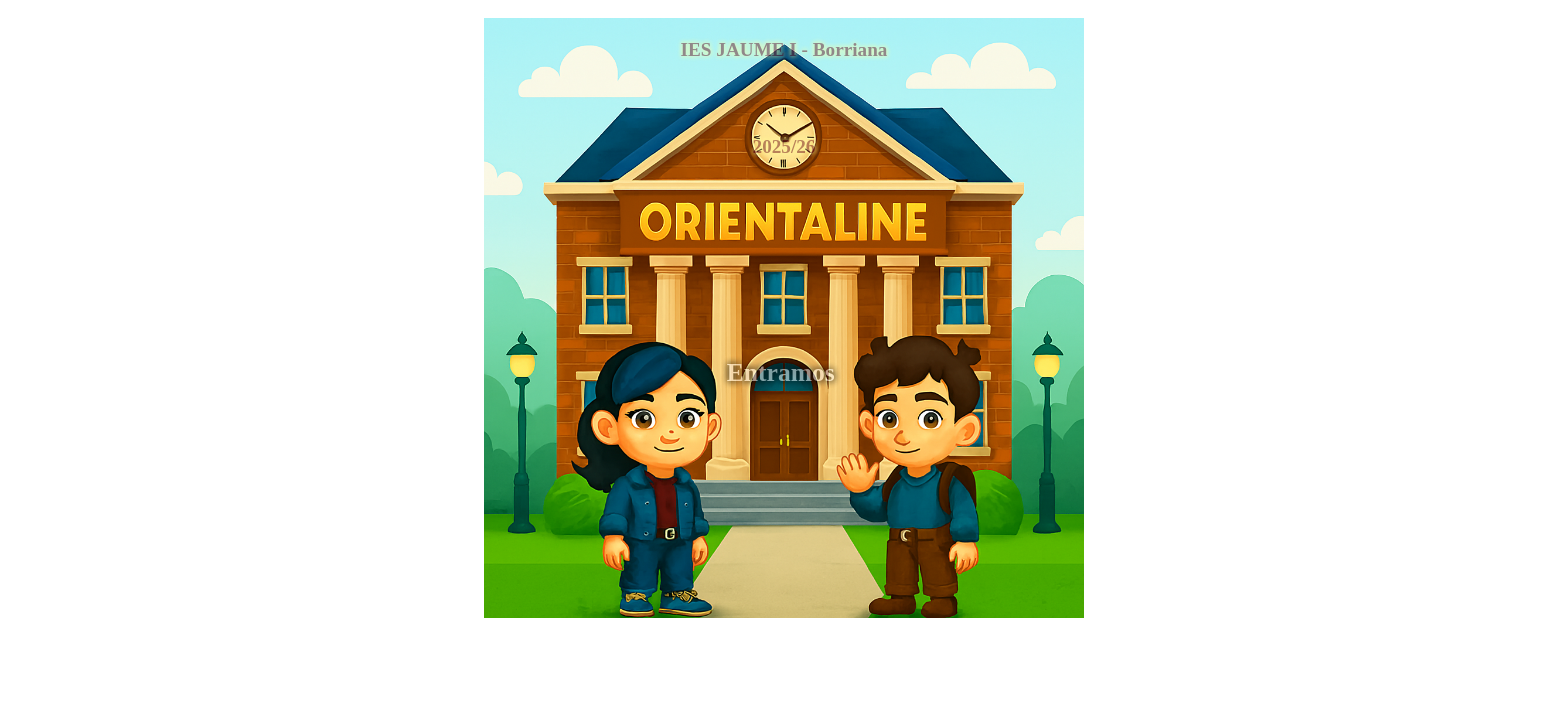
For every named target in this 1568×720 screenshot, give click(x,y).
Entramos (784, 372)
